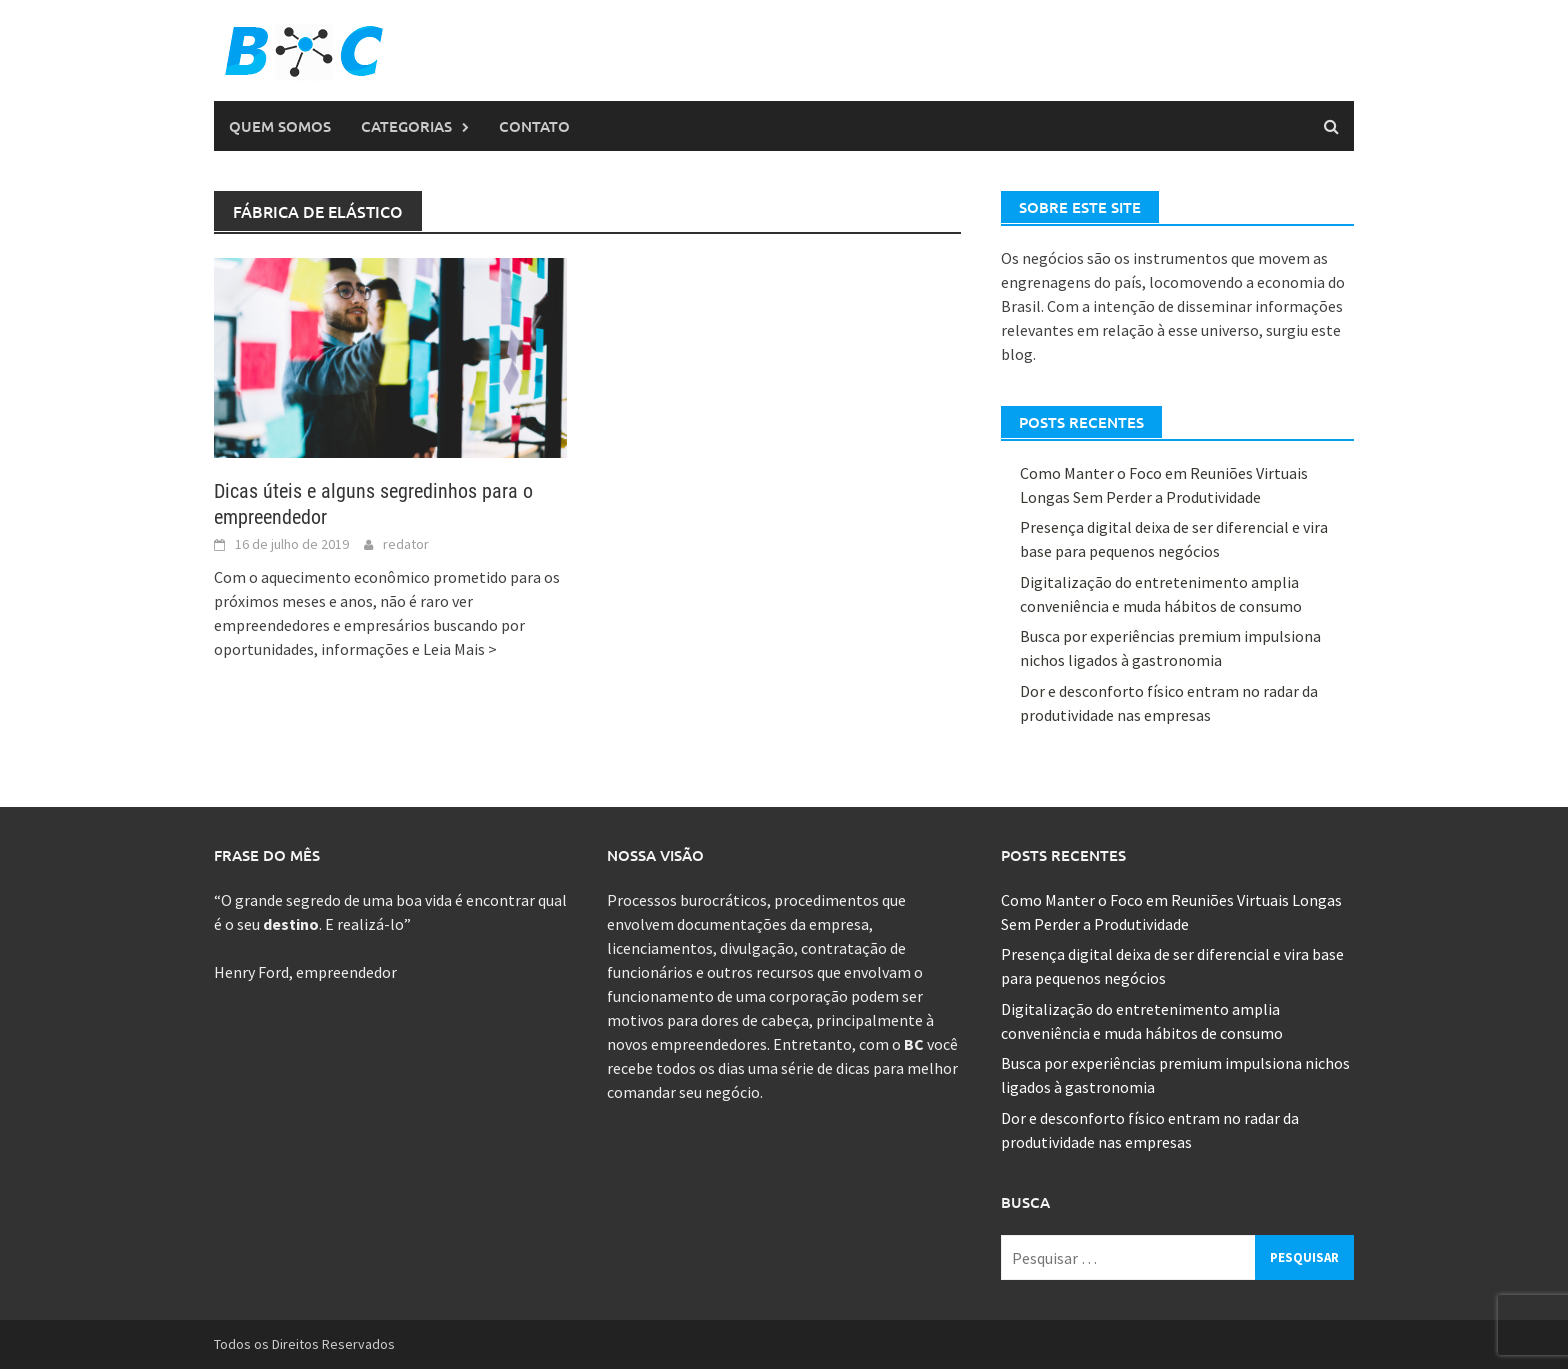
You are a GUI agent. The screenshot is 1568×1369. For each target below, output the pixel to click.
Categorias (406, 126)
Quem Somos (280, 126)
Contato (534, 126)
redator (406, 544)
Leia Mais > (460, 649)
